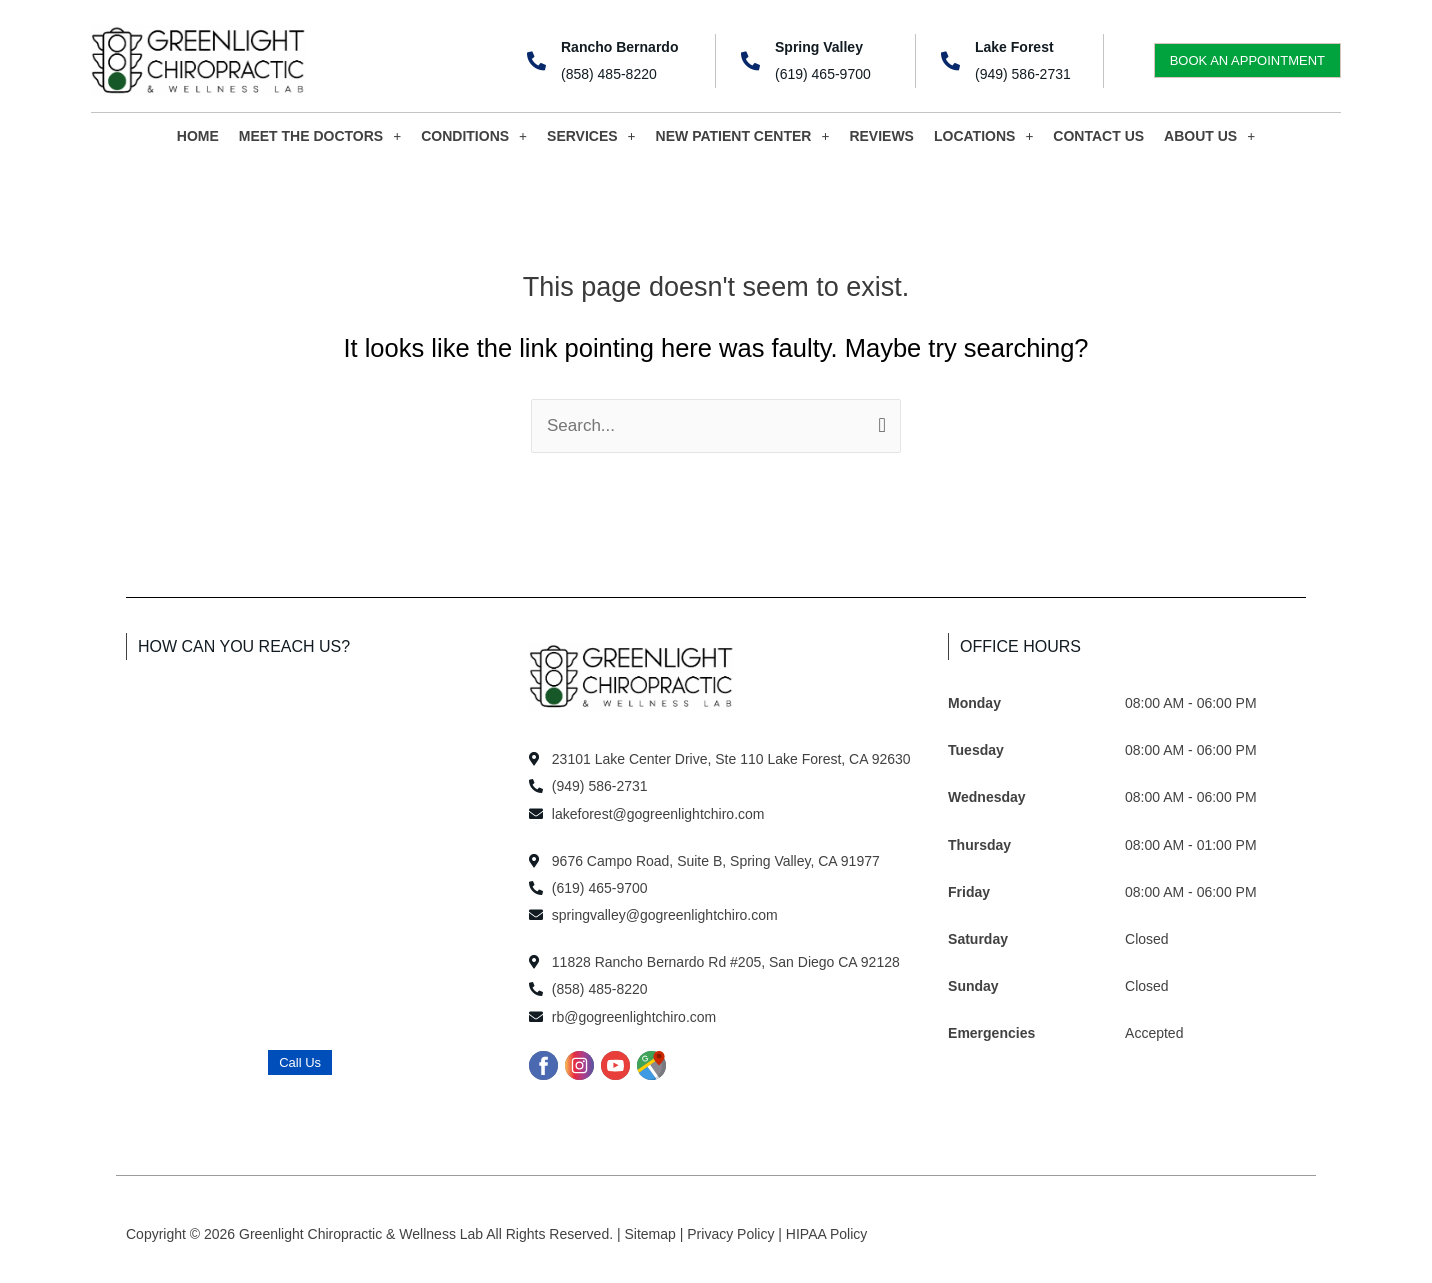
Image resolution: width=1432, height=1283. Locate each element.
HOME (198, 136)
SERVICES (591, 136)
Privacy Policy (732, 1234)
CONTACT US (1098, 136)
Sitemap (652, 1234)
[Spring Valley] (750, 60)
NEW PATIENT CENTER (743, 136)
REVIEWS (881, 136)
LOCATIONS (983, 136)
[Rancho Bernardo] (536, 60)
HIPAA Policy (826, 1234)
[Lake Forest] (950, 60)
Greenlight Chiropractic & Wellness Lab (362, 1234)
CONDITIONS (474, 136)
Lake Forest (1014, 47)
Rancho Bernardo (619, 47)
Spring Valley (819, 47)
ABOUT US (1209, 136)
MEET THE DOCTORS (320, 136)
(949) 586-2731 (1023, 74)
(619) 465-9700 (823, 74)
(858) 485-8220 (609, 74)
